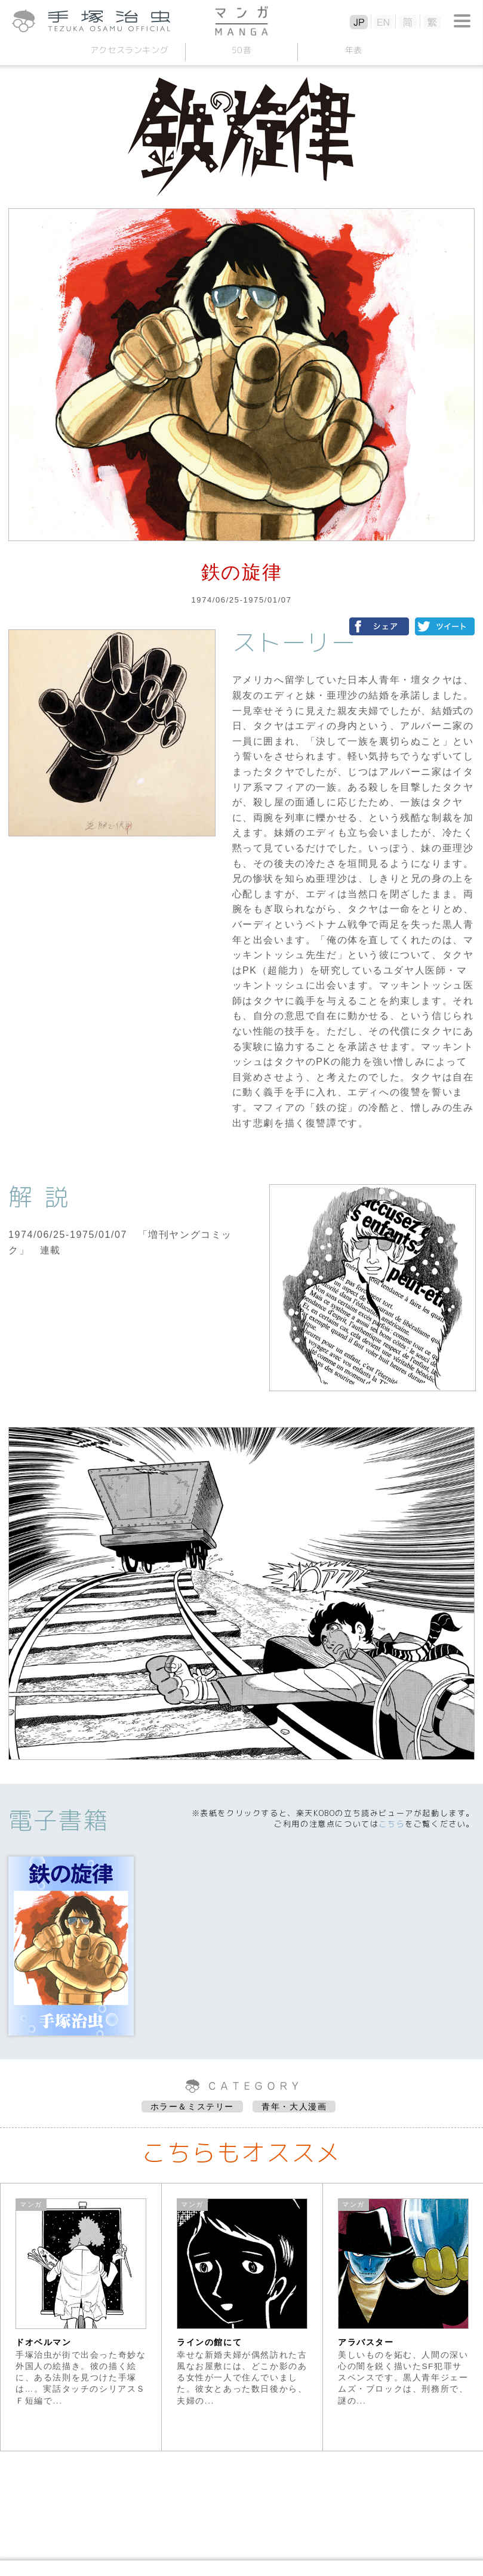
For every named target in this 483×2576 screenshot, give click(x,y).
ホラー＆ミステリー (192, 2106)
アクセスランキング (129, 49)
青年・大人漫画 (294, 2106)
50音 (242, 49)
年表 (353, 49)
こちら (392, 1823)
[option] (81, 2317)
